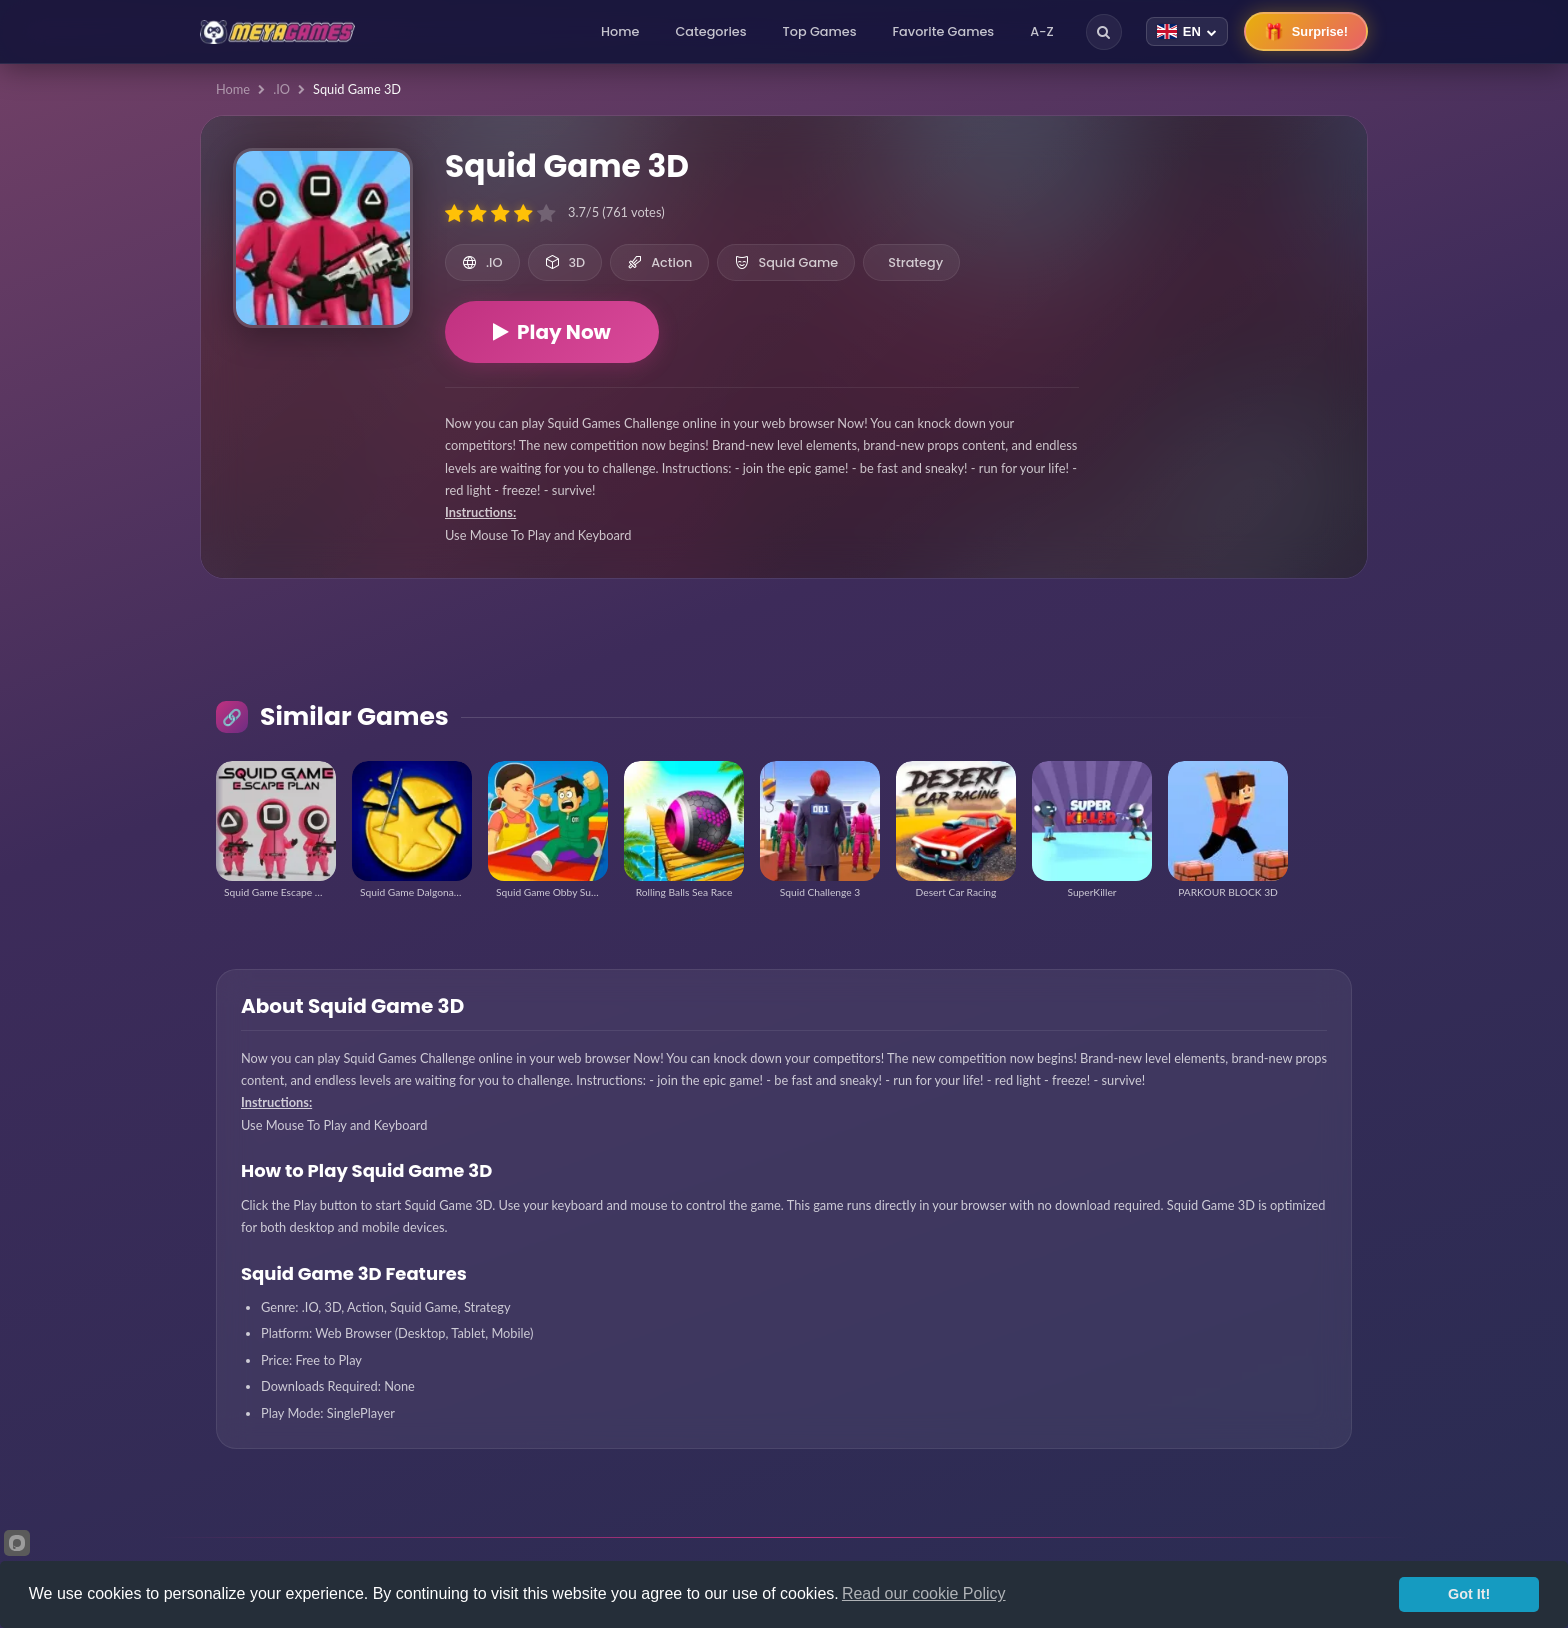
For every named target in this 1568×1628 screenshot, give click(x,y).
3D (565, 262)
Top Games (820, 31)
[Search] (1104, 32)
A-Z (1042, 31)
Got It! (1469, 1594)
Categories (710, 31)
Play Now (552, 332)
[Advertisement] (1223, 260)
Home (620, 31)
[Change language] (1187, 31)
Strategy (915, 262)
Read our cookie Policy (924, 1593)
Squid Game (786, 262)
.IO (281, 89)
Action (659, 262)
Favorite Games (944, 31)
